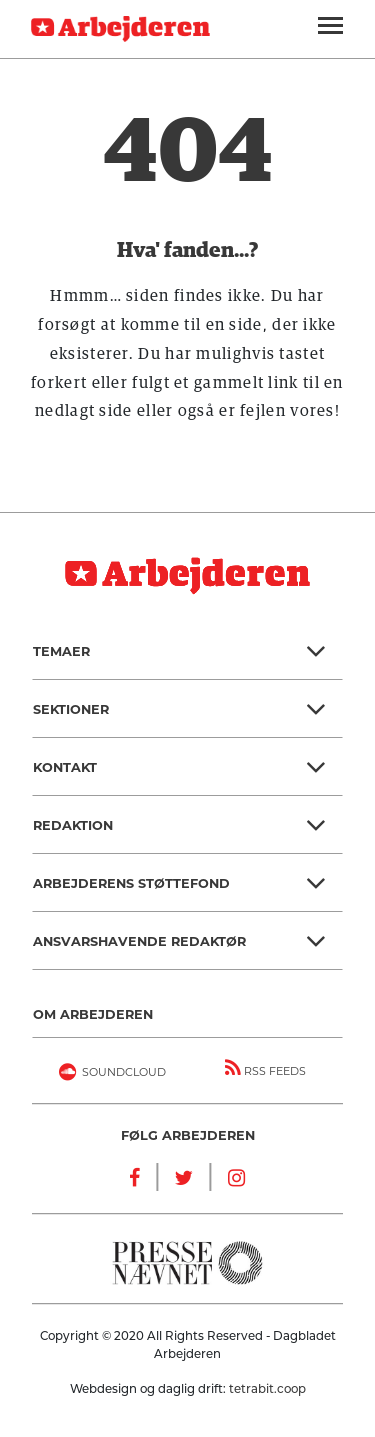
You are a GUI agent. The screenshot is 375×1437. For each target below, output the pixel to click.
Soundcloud (109, 1074)
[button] (187, 651)
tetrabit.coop (267, 1389)
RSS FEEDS (265, 1068)
